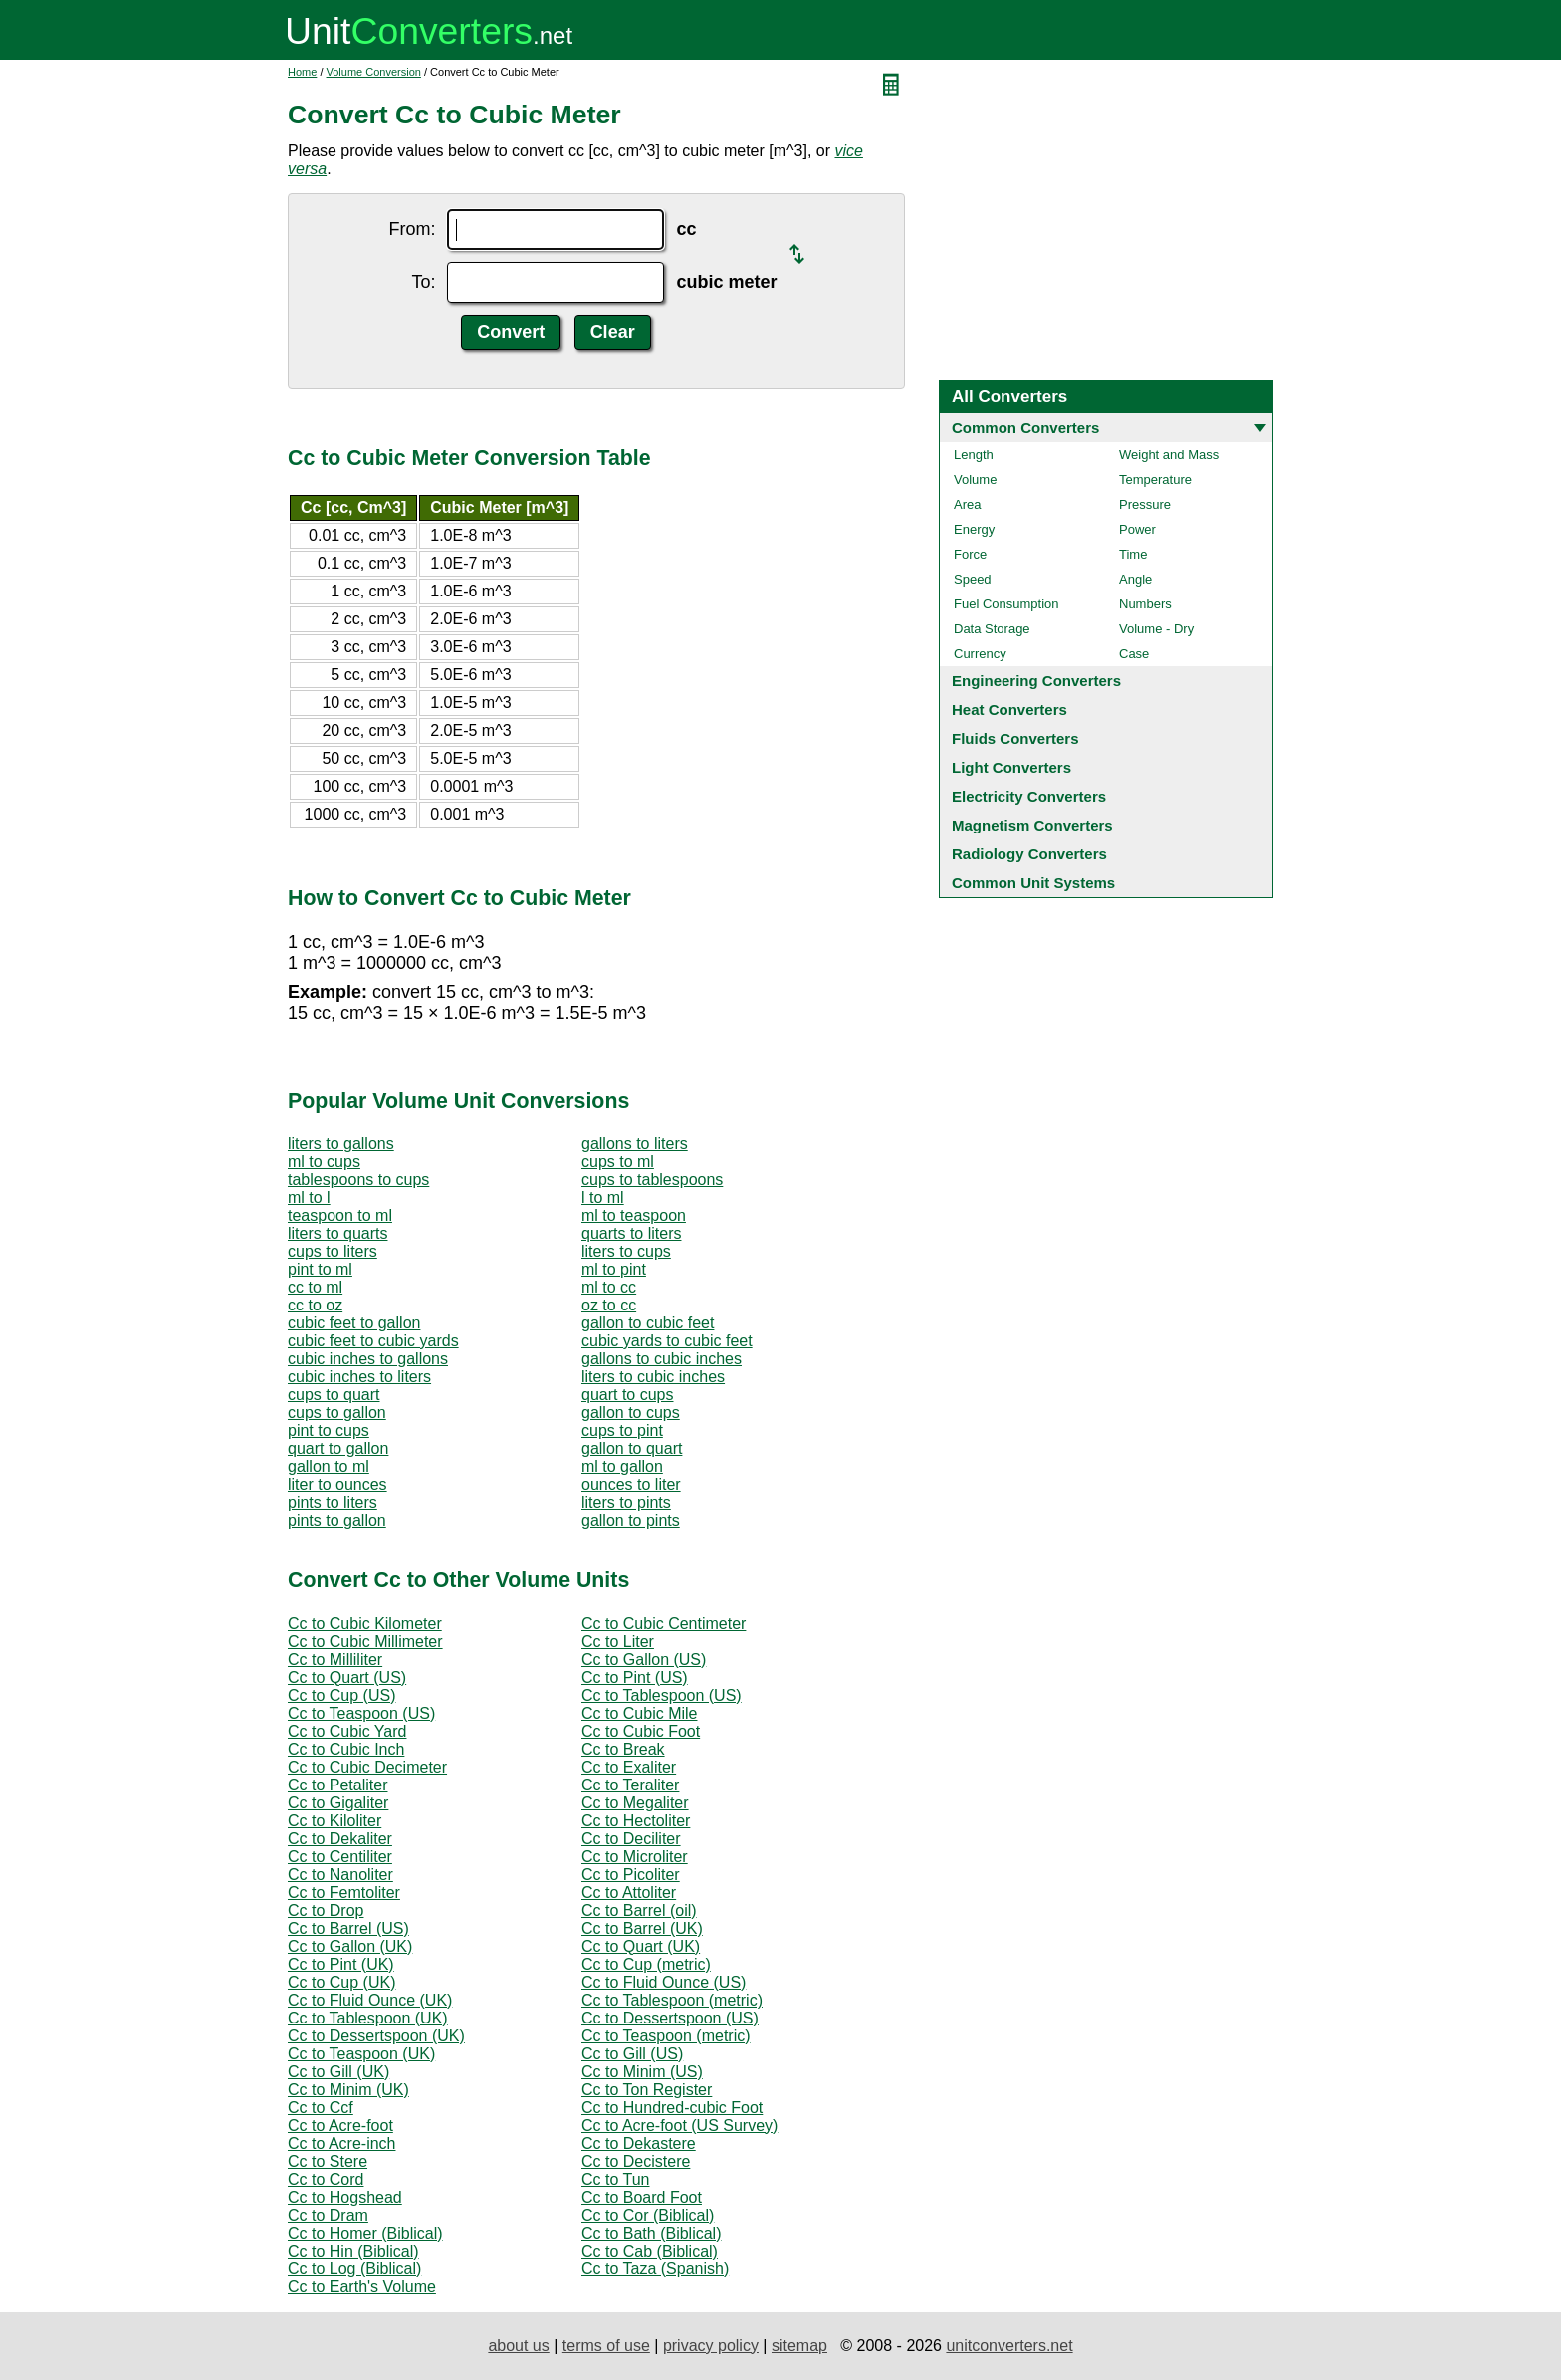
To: (423, 282)
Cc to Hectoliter (635, 1820)
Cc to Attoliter (628, 1892)
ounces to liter (631, 1484)
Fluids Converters (1015, 738)
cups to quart (334, 1394)
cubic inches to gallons (368, 1358)
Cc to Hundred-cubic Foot (672, 2107)
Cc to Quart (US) (347, 1677)
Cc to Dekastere (638, 2143)
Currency (980, 653)
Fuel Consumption (1006, 603)
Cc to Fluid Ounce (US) (663, 1982)
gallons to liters (634, 1143)
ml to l (309, 1197)
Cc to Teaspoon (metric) (666, 2035)
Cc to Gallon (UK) (350, 1946)
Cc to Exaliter (628, 1767)
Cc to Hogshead (345, 2197)
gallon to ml (328, 1466)
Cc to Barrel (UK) (642, 1928)
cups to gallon (337, 1412)
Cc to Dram (328, 2215)
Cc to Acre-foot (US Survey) (679, 2125)
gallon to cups (630, 1412)
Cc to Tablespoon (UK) (368, 2018)
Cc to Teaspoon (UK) (361, 2053)
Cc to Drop (325, 1910)
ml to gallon (622, 1466)
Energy (974, 529)
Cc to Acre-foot (340, 2125)
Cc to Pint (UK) (341, 1964)
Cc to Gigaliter (338, 1802)
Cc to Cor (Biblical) (647, 2215)
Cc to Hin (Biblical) (353, 2251)
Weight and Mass (1169, 454)
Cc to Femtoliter (344, 1892)
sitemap (799, 2345)
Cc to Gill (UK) (338, 2071)
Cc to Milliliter (335, 1659)
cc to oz (315, 1305)
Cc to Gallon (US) (643, 1659)
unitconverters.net (1009, 2345)
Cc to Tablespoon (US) (661, 1695)
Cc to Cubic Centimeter (663, 1623)
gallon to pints (630, 1520)
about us (518, 2345)
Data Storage (992, 628)
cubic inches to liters (359, 1376)
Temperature (1155, 479)
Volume (975, 479)
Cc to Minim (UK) (348, 2089)
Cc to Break (623, 1749)
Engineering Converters (1036, 680)
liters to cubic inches (653, 1376)
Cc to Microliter (634, 1856)
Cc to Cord (325, 2179)
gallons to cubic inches (661, 1358)
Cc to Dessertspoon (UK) (376, 2035)
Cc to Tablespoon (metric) (672, 2000)
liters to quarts (337, 1233)
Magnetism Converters (1032, 825)
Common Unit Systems (1033, 882)
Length (974, 454)
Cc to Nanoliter (340, 1874)
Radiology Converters (1029, 853)
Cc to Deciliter (631, 1838)
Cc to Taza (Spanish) (655, 2269)
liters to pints (626, 1502)
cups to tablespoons (652, 1179)
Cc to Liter (617, 1641)
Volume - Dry (1156, 628)
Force (970, 554)
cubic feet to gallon (354, 1322)
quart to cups (627, 1394)
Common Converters (1025, 427)
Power (1137, 529)
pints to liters (332, 1502)
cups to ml (617, 1161)
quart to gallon (338, 1448)
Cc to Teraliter (630, 1785)
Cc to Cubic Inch (346, 1749)
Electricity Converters (1029, 796)
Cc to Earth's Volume (362, 2286)
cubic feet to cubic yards (373, 1340)
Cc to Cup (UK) (341, 1982)
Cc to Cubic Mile (639, 1713)
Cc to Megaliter (635, 1802)
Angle (1135, 579)
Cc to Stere (327, 2161)
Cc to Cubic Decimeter (367, 1767)
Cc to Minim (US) (642, 2071)
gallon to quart (631, 1448)
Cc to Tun (615, 2179)
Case (1134, 653)
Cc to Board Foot (641, 2197)
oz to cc (608, 1305)
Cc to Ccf (320, 2107)
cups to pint (622, 1430)
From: (411, 229)
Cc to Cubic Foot (640, 1731)
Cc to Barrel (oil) (639, 1910)
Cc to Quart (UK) (640, 1946)
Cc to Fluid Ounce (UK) (370, 2000)
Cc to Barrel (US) (348, 1928)
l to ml (602, 1197)
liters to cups (626, 1251)
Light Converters (1011, 767)
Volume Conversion (374, 72)
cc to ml (315, 1287)
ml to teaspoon (633, 1215)
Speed (973, 579)
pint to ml (320, 1269)
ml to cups (324, 1161)
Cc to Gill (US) (632, 2053)
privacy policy (711, 2345)
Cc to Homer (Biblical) (365, 2233)
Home (302, 72)
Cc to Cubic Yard (347, 1731)
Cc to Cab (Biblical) (649, 2251)
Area (967, 504)
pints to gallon (337, 1520)
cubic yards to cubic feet (667, 1340)
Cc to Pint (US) (634, 1677)
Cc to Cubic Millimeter (365, 1641)
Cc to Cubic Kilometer (365, 1623)
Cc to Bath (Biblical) (651, 2233)
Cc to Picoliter (630, 1874)
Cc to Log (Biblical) (354, 2269)
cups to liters (332, 1251)
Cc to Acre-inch (341, 2143)
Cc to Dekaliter (340, 1838)
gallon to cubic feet (647, 1322)
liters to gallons (341, 1143)
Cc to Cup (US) (341, 1695)
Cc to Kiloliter (334, 1820)
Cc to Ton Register (646, 2089)
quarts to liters (631, 1233)
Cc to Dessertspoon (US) (670, 2018)
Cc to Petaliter (337, 1785)
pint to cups (328, 1430)
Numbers (1145, 603)
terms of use (606, 2345)
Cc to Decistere (635, 2161)
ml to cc (608, 1287)
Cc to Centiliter (340, 1856)
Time (1133, 554)
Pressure (1145, 504)
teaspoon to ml (340, 1215)
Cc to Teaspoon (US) (361, 1713)
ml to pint (613, 1269)
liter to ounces (337, 1484)
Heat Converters (1009, 709)
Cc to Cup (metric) (646, 1964)
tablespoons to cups (358, 1179)
